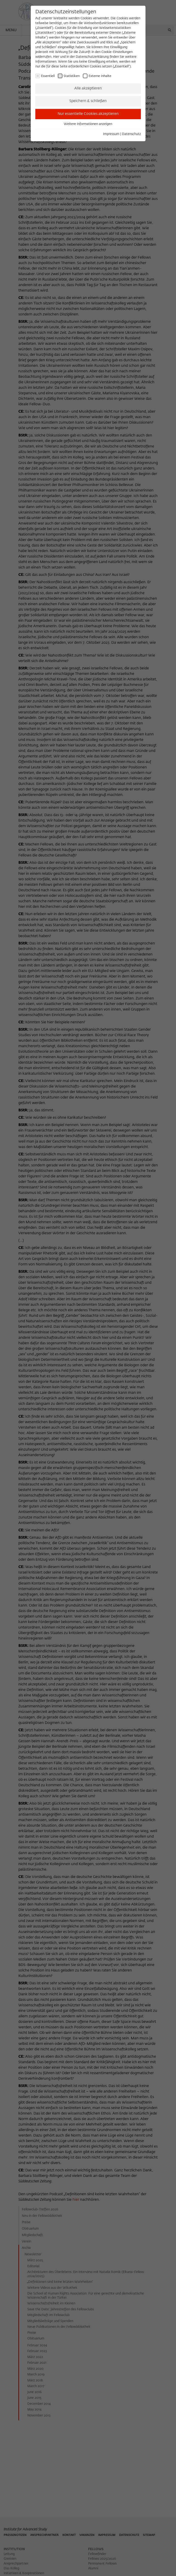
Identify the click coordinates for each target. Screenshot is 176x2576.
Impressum (111, 134)
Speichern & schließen (88, 101)
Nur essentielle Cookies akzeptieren (88, 114)
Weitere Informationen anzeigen (88, 124)
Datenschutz (131, 134)
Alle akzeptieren (88, 88)
